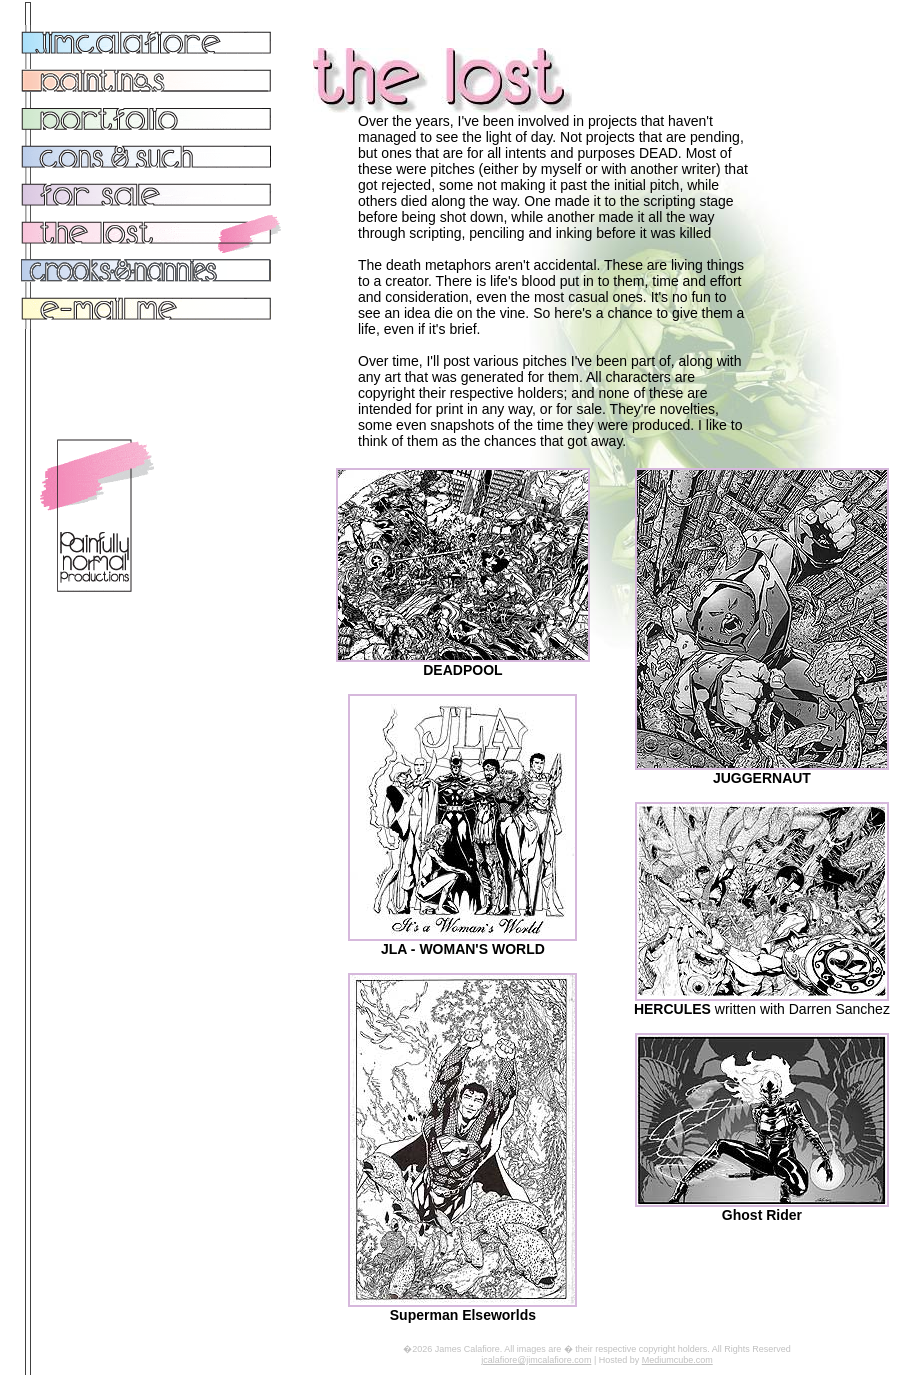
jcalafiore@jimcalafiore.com (536, 1360)
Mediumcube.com (677, 1360)
